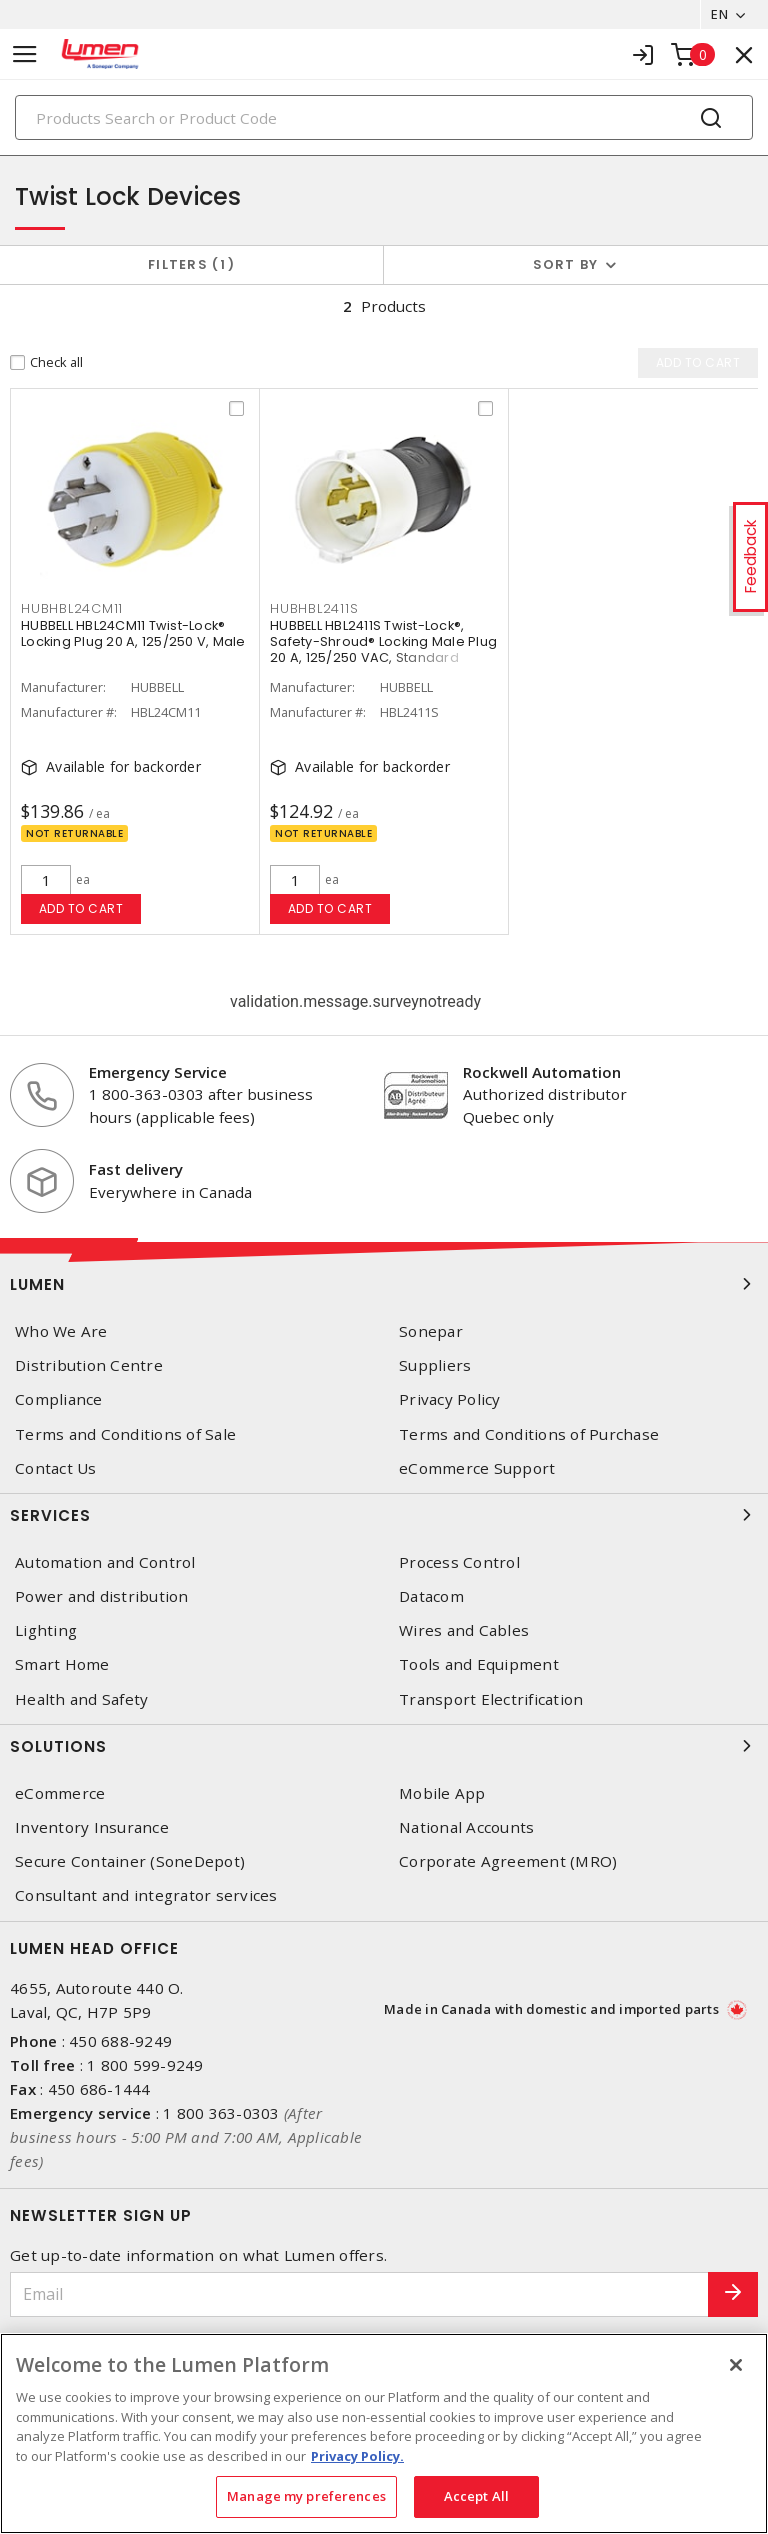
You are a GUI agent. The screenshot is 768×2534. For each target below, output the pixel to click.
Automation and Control (105, 1562)
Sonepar (431, 1331)
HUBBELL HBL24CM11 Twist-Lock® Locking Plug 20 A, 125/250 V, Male (133, 634)
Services (384, 1515)
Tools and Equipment (479, 1664)
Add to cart (81, 908)
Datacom (431, 1596)
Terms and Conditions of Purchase (529, 1434)
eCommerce (60, 1793)
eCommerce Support (477, 1468)
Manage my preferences (306, 2496)
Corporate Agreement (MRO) (508, 1861)
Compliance (59, 1399)
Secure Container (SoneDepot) (130, 1861)
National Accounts (466, 1827)
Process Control (459, 1562)
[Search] (384, 117)
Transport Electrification (491, 1699)
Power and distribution (102, 1596)
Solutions (384, 1746)
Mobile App (442, 1793)
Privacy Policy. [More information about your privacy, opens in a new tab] (357, 2456)
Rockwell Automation (542, 1072)
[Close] (736, 2365)
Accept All (476, 2496)
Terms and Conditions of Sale (125, 1434)
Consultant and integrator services (146, 1895)
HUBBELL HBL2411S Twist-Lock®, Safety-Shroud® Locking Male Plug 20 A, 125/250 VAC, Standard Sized (383, 650)
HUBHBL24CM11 (72, 609)
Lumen (384, 1284)
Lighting (46, 1630)
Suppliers (435, 1365)
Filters (191, 264)
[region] (384, 2433)
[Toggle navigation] (25, 54)
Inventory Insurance (92, 1827)
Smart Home (62, 1664)
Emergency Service (158, 1072)
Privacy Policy (450, 1399)
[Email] (359, 2294)
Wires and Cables (464, 1630)
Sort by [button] (566, 264)
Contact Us (56, 1468)
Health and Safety (81, 1699)
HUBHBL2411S (314, 609)
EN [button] (719, 14)
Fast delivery (136, 1169)
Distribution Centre (89, 1365)
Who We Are (61, 1331)
